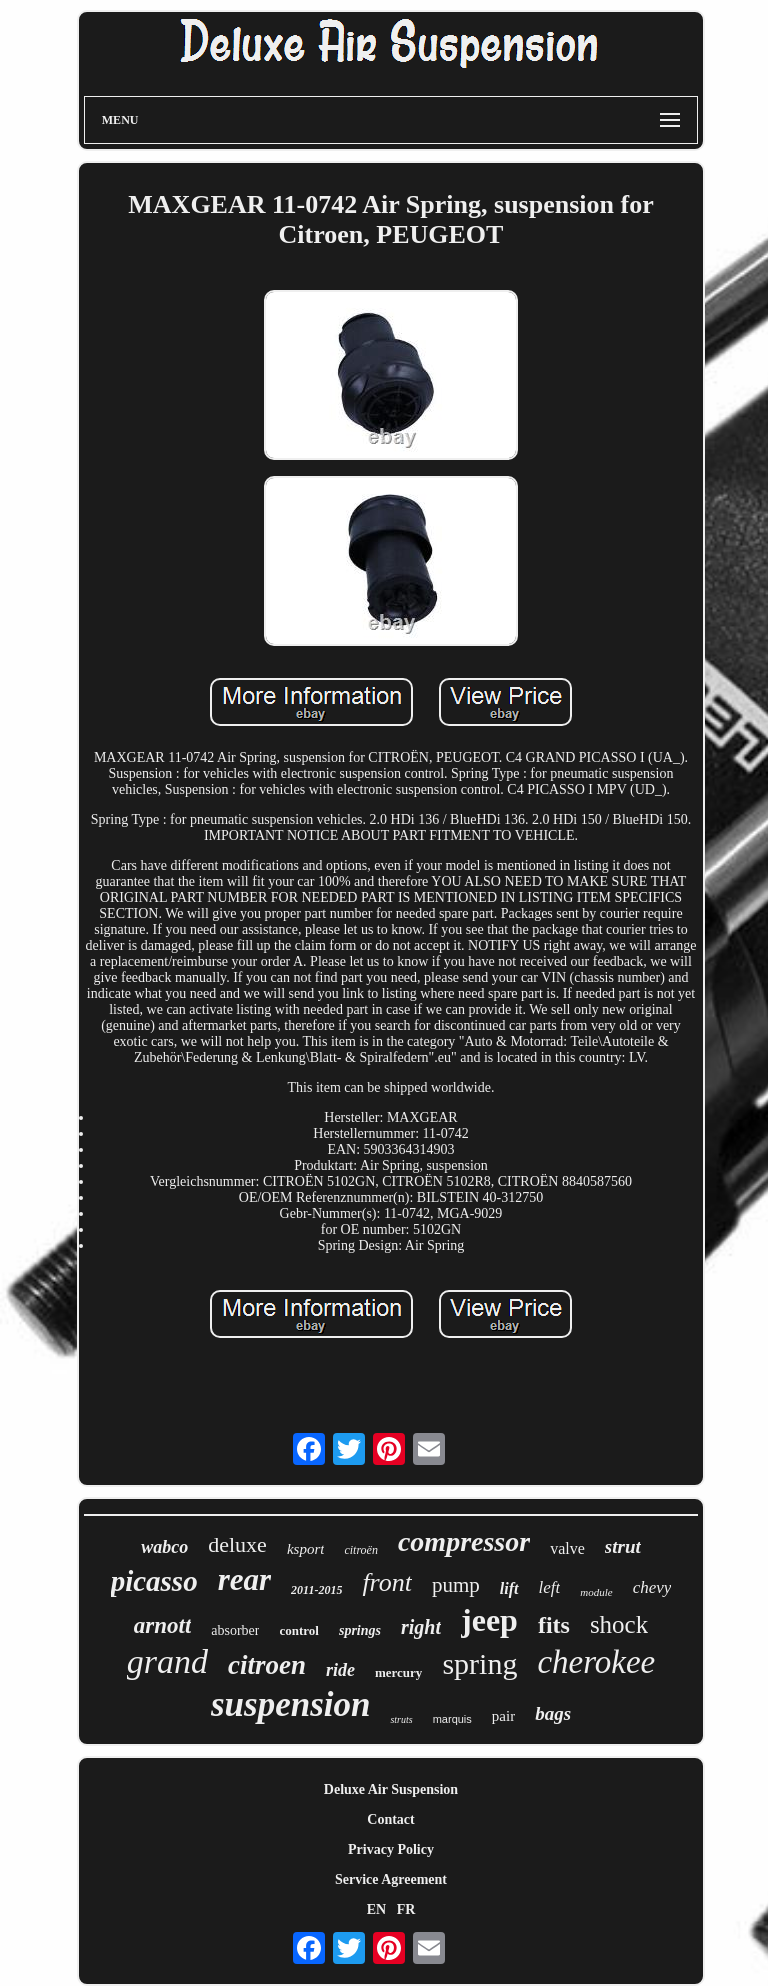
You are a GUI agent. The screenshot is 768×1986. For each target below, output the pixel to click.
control (298, 1630)
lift (509, 1588)
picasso (154, 1581)
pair (503, 1716)
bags (553, 1713)
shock (619, 1624)
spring (479, 1663)
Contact (390, 1819)
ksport (306, 1549)
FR (406, 1909)
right (421, 1627)
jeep (489, 1620)
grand (167, 1661)
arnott (163, 1625)
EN (376, 1909)
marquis (452, 1719)
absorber (235, 1630)
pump (456, 1585)
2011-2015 (316, 1590)
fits (554, 1625)
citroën (361, 1550)
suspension (291, 1704)
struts (401, 1719)
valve (567, 1548)
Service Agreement (391, 1879)
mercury (398, 1672)
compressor (464, 1541)
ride (340, 1670)
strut (623, 1546)
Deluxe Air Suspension (391, 1789)
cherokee (596, 1662)
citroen (267, 1665)
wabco (164, 1547)
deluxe (237, 1544)
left (550, 1587)
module (596, 1592)
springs (360, 1630)
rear (244, 1579)
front (387, 1582)
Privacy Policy (391, 1849)
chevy (652, 1587)
